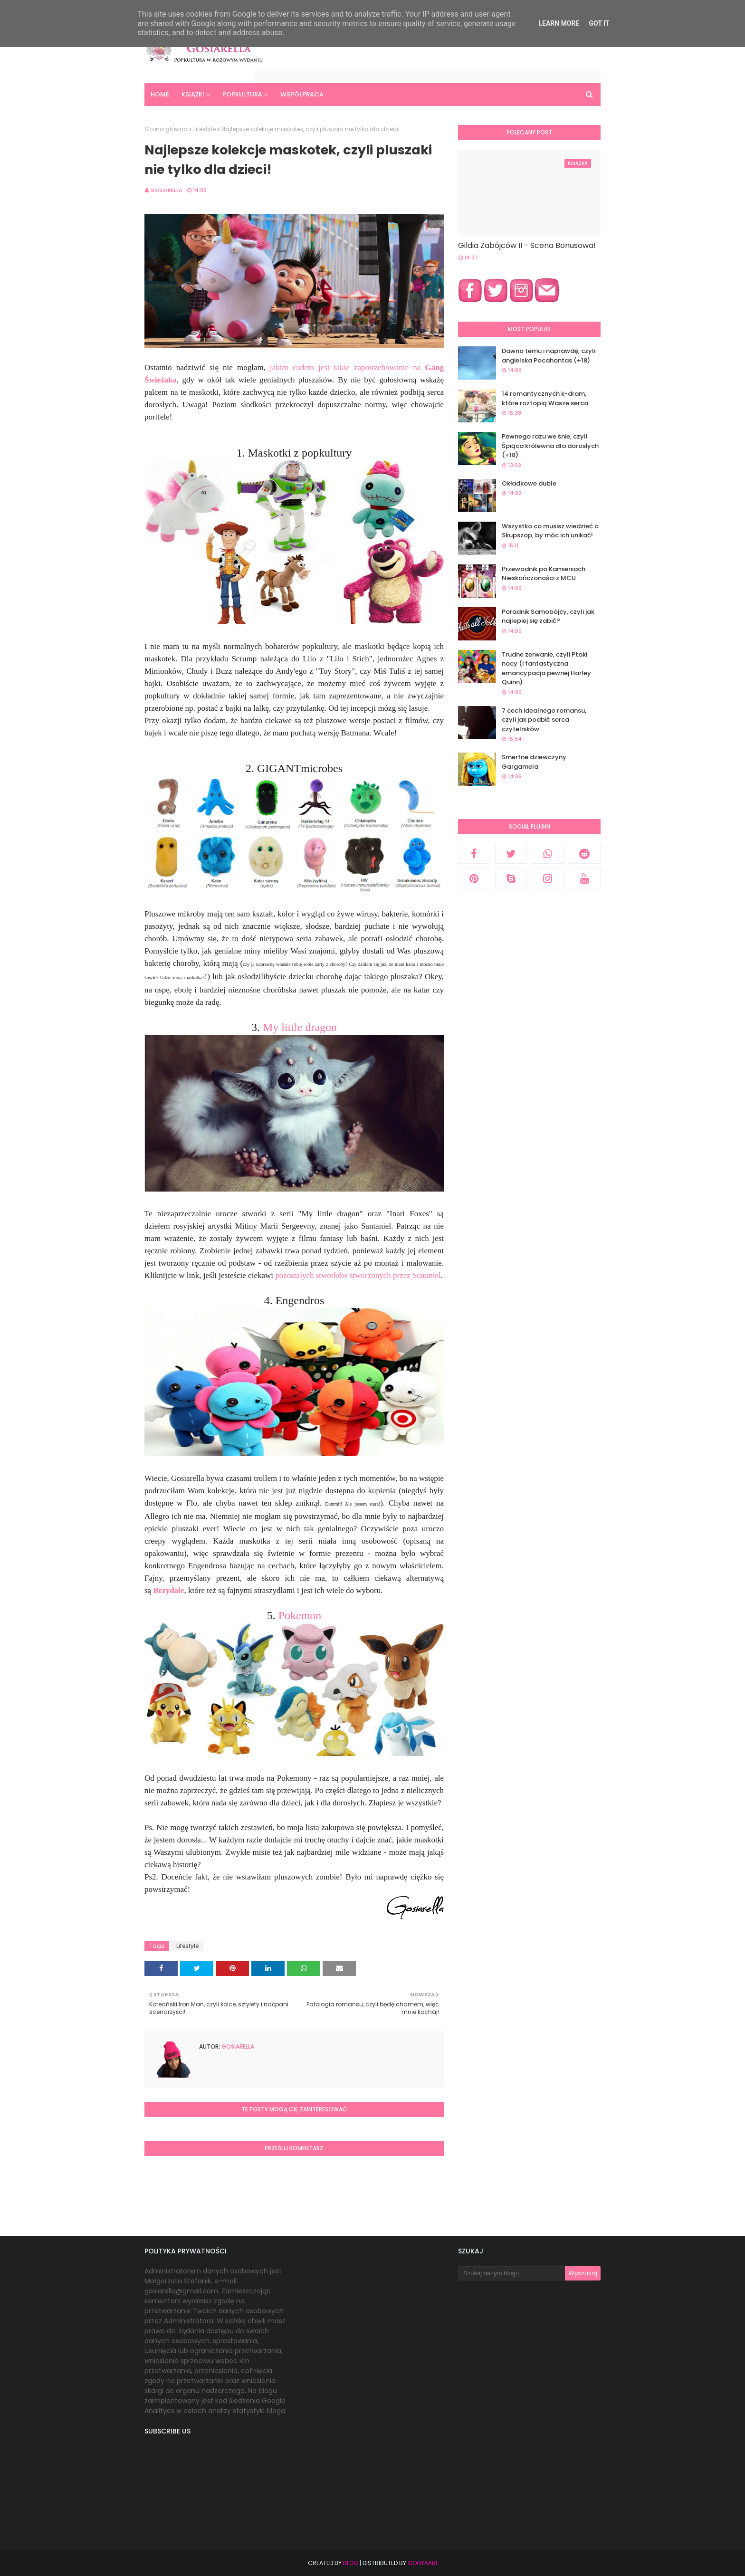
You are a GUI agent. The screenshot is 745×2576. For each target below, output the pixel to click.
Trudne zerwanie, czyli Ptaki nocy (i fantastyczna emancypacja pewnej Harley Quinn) (546, 668)
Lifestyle (204, 129)
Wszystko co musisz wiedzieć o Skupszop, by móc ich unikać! (550, 531)
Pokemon (300, 1615)
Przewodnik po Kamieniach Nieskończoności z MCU (543, 573)
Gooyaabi (422, 2563)
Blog (350, 2563)
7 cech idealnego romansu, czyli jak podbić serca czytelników (544, 720)
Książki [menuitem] (192, 94)
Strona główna (166, 129)
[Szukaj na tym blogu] (511, 2273)
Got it (599, 23)
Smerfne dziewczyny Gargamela (534, 762)
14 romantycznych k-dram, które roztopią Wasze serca (545, 398)
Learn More (558, 23)
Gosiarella (166, 190)
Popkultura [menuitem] (242, 94)
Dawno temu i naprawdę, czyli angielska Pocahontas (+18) (548, 355)
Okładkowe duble (529, 483)
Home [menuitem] (160, 94)
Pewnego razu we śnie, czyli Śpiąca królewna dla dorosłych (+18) (550, 445)
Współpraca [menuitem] (302, 94)
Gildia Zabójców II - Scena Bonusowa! (527, 245)
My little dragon (300, 1027)
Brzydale (168, 1590)
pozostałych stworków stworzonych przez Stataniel (357, 1275)
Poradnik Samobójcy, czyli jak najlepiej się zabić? (548, 616)
